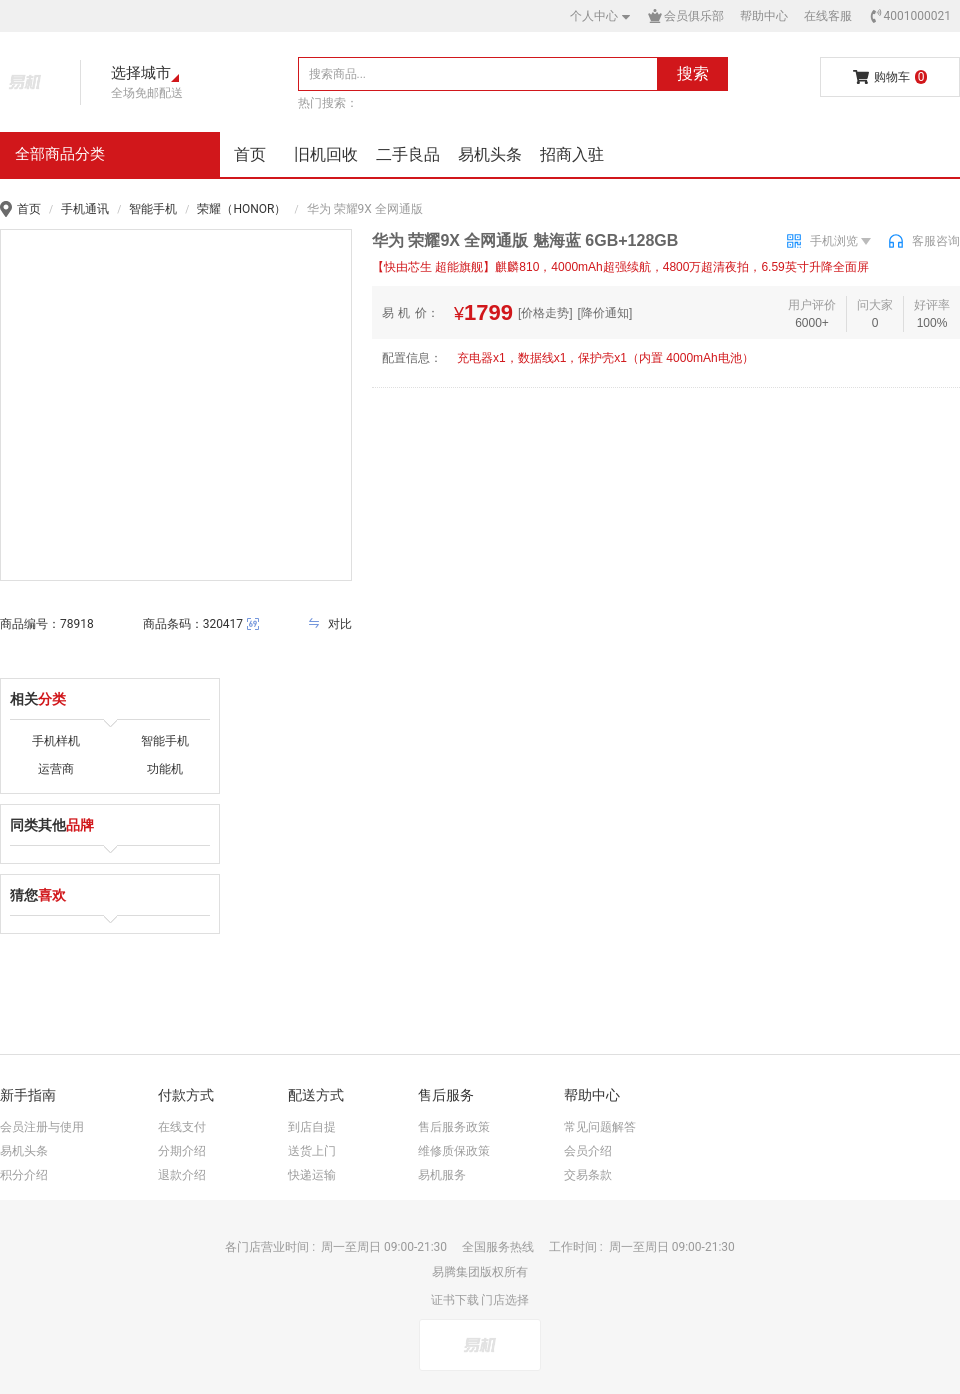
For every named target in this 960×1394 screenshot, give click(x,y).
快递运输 (312, 1175)
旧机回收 (326, 154)
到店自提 (312, 1127)
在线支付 (182, 1127)
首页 (250, 154)
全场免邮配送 (147, 93)
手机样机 (56, 741)
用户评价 (812, 305)
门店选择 (505, 1300)
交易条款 (588, 1175)
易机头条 (490, 154)
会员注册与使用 (42, 1127)
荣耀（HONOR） (241, 209)
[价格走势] (545, 313)
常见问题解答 (600, 1127)
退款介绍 (182, 1175)
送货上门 (312, 1151)
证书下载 (455, 1300)
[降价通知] (605, 313)
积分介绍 (24, 1175)
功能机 (165, 769)
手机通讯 (85, 209)
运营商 (56, 769)
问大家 (875, 305)
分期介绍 (182, 1151)
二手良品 (408, 154)
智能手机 (153, 209)
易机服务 (442, 1175)
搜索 (693, 73)
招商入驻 (572, 154)
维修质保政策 (454, 1151)
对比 (330, 624)
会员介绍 (588, 1151)
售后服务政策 (454, 1127)
